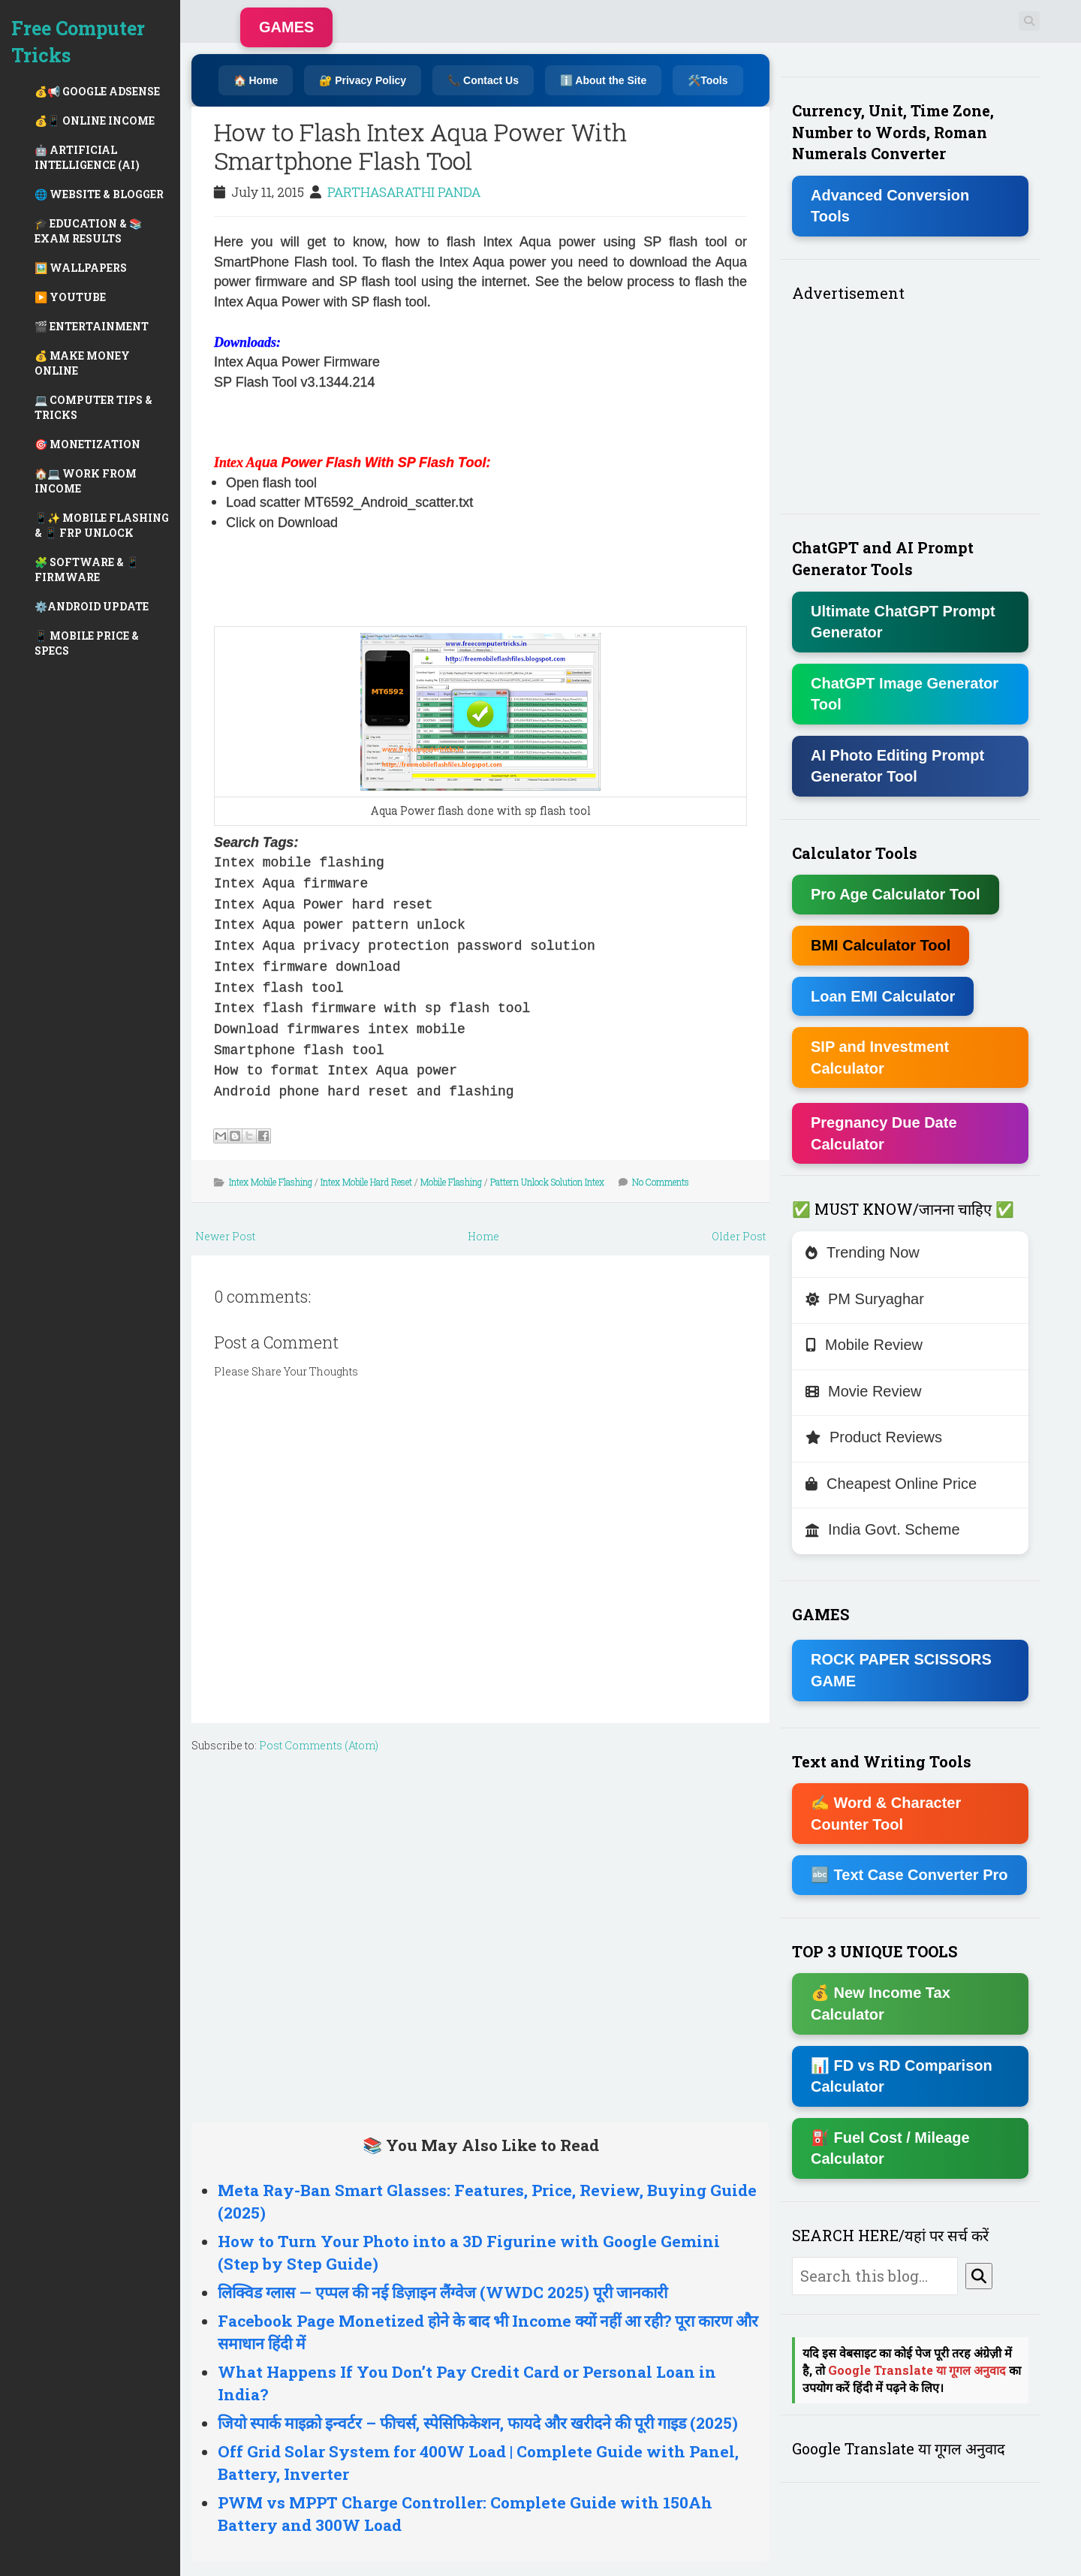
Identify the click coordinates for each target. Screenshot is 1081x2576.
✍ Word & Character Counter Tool (886, 1813)
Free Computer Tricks (78, 42)
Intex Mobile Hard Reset (366, 1182)
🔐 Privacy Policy (362, 80)
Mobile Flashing (451, 1182)
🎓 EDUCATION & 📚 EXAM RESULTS (88, 231)
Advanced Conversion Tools (890, 206)
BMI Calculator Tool (880, 945)
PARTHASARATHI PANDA (403, 191)
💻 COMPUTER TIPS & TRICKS (93, 407)
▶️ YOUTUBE (70, 297)
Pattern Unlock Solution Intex (547, 1182)
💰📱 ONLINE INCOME (95, 120)
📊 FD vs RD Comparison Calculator (901, 2076)
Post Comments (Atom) (318, 1745)
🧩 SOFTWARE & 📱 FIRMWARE (87, 569)
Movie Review (863, 1391)
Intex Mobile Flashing (270, 1182)
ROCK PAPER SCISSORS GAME (901, 1670)
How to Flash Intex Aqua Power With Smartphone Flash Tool (420, 146)
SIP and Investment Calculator (880, 1057)
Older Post (739, 1236)
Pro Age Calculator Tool (895, 894)
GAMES (286, 27)
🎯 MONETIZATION (87, 444)
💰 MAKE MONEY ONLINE (82, 363)
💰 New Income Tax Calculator (880, 2003)
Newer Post (225, 1236)
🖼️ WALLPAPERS (81, 268)
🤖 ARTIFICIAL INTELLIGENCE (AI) (87, 157)
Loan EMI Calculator (883, 996)
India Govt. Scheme (882, 1529)
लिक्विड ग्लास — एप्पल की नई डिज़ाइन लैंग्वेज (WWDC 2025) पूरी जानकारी (442, 2292)
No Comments (660, 1182)
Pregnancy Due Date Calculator (884, 1133)
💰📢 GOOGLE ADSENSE (97, 91)
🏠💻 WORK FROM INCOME (86, 481)
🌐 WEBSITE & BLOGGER (99, 194)
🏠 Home (256, 80)
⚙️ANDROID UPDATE (92, 606)
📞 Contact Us (483, 80)
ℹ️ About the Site (603, 80)
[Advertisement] (389, 420)
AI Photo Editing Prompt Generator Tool (897, 766)
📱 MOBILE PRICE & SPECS (87, 643)
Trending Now (862, 1252)
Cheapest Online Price (891, 1483)
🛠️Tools (707, 80)
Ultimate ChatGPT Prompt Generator (903, 622)
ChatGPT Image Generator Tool (904, 694)
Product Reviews (873, 1437)
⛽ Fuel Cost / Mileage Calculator (890, 2148)
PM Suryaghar (864, 1299)
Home (483, 1236)
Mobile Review (864, 1344)
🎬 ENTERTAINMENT (92, 326)
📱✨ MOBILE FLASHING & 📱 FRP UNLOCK (102, 525)
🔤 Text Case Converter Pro (909, 1874)
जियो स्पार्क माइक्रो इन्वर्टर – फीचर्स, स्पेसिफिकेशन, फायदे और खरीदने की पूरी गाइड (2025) (478, 2422)
